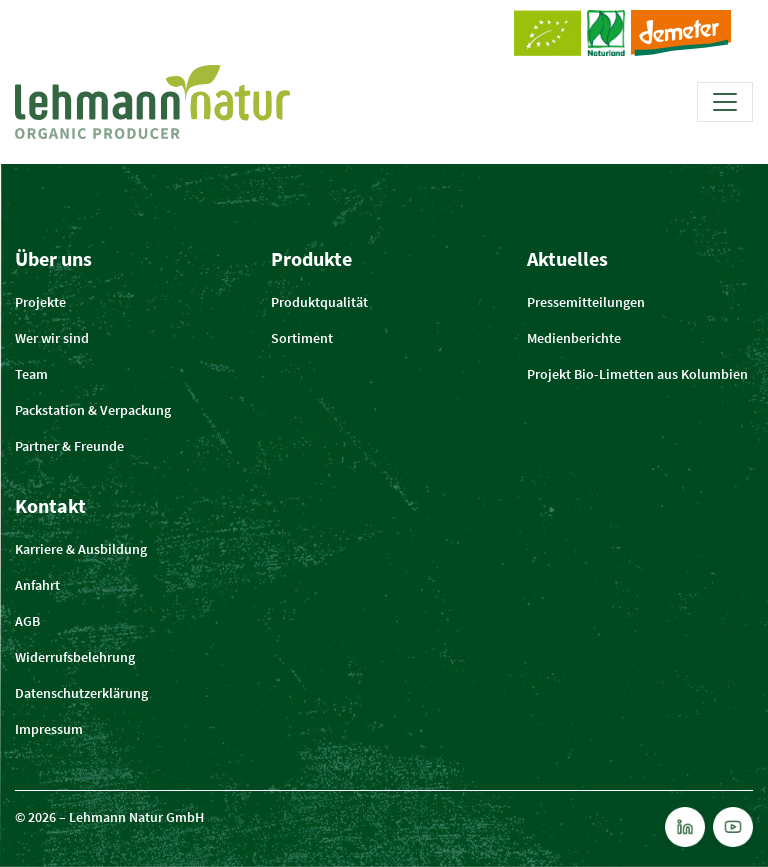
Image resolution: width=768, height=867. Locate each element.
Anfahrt (37, 585)
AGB (27, 621)
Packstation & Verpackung (93, 410)
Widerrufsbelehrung (75, 657)
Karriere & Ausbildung (81, 549)
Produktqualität (319, 302)
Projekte (40, 302)
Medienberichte (574, 338)
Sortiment (302, 338)
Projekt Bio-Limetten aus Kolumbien (637, 374)
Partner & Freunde (69, 446)
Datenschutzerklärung (81, 693)
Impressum (49, 729)
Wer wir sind (52, 338)
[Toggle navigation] (725, 102)
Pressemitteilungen (586, 302)
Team (31, 374)
